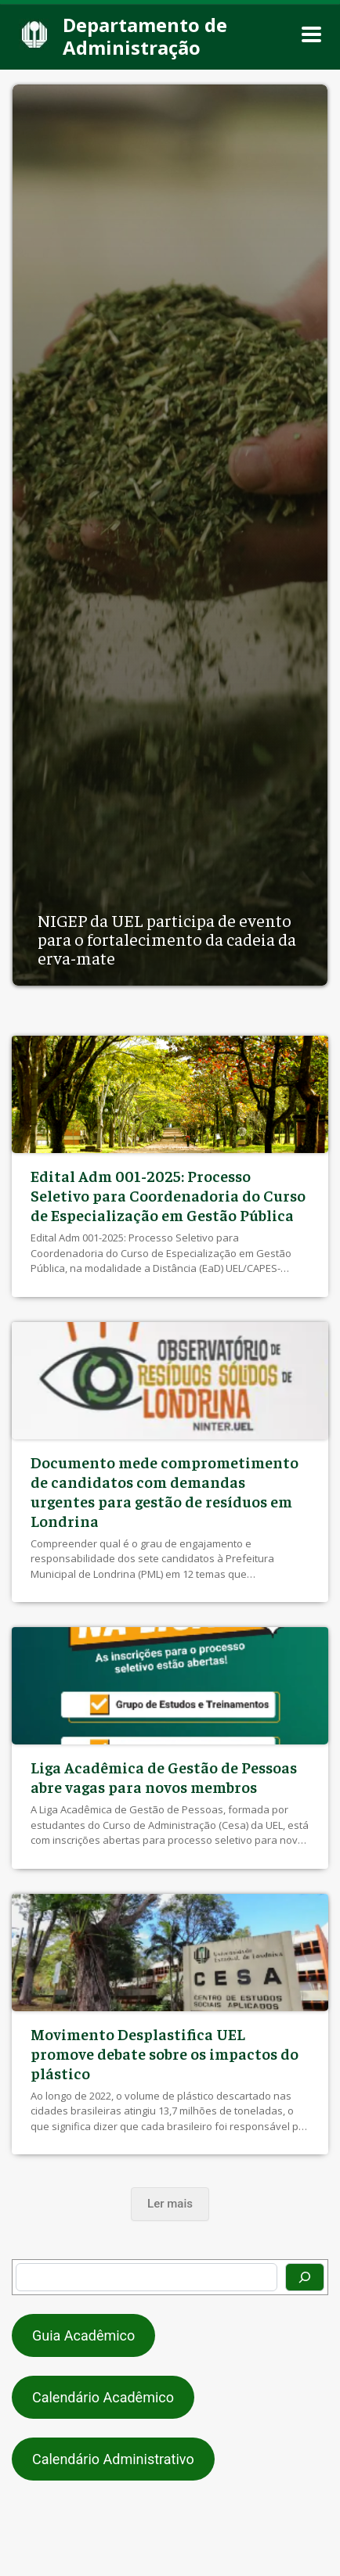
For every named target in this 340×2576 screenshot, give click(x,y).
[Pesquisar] (304, 2277)
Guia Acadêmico (83, 2335)
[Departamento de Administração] (160, 34)
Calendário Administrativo (113, 2459)
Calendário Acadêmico (103, 2397)
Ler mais (170, 2204)
